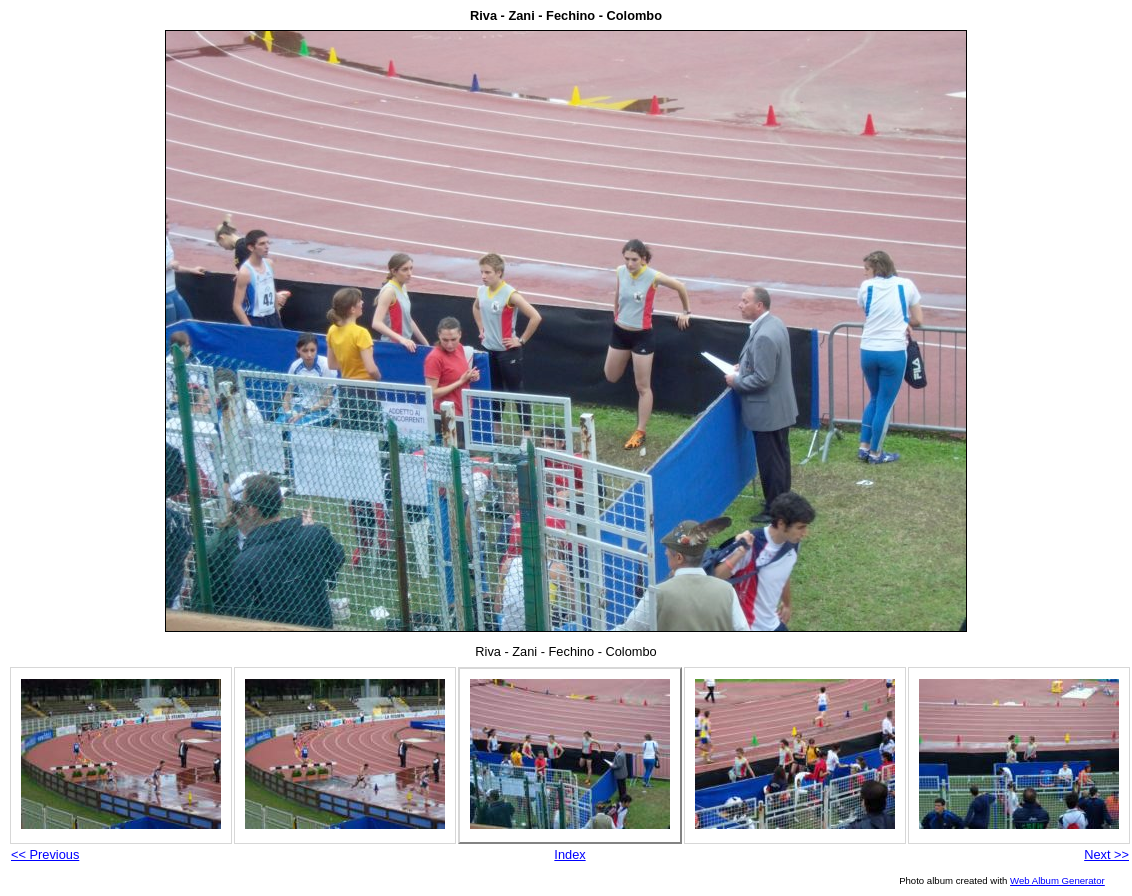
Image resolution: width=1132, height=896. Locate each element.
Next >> (1106, 854)
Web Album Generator (1057, 880)
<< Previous (45, 854)
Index (569, 854)
